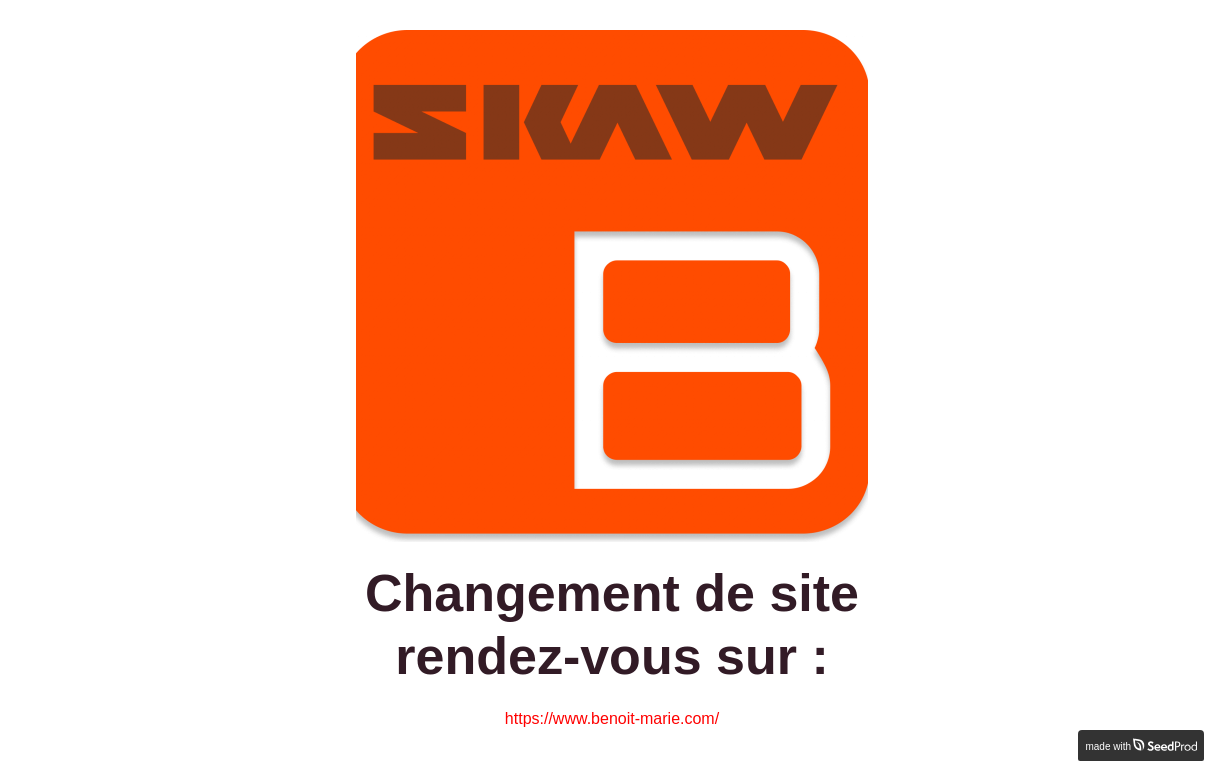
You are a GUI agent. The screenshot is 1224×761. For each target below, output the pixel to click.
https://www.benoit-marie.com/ (612, 718)
